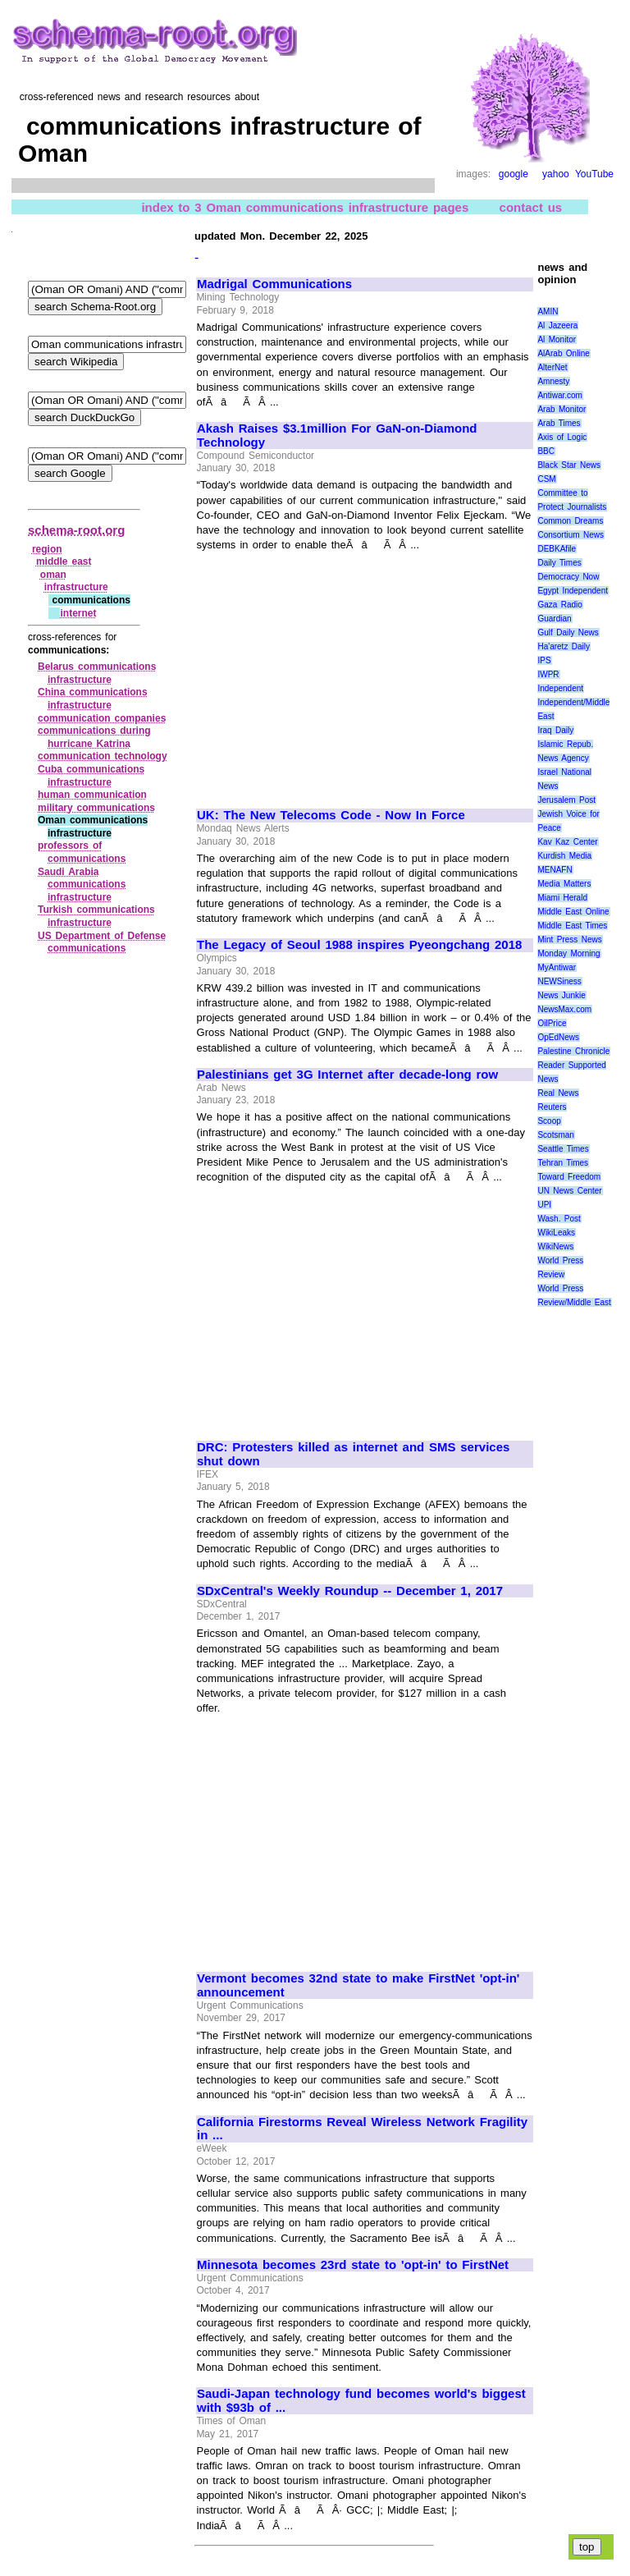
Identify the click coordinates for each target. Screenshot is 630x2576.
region (47, 549)
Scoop (548, 1120)
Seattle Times (562, 1148)
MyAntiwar (556, 967)
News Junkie (561, 995)
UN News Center (569, 1190)
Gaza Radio (559, 604)
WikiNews (555, 1246)
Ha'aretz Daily (563, 646)
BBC (546, 451)
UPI (544, 1204)
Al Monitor (556, 339)
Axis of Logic (562, 437)
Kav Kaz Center (567, 841)
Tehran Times (562, 1162)
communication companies (102, 718)
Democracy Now (568, 576)
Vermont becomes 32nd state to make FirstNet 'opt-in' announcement (358, 1985)
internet (78, 613)
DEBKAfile (556, 548)
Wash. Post (558, 1218)
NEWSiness (559, 981)
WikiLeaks (556, 1232)
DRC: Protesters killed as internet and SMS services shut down (353, 1454)
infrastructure (76, 587)
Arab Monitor (561, 409)
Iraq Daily (555, 730)
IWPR (548, 674)
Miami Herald (562, 897)
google (513, 174)
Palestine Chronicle (573, 1051)
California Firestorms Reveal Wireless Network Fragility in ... (362, 2129)
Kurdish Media (564, 855)
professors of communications (82, 852)
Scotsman (555, 1134)
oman (53, 574)
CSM (546, 479)
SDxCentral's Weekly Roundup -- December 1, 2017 (350, 1590)
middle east (64, 561)
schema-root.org (76, 530)
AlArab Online (563, 353)
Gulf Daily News (567, 632)
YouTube (594, 174)
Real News (557, 1093)
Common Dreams (570, 520)
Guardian (554, 618)
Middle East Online (573, 911)
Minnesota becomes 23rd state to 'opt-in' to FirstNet (353, 2264)
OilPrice (551, 1023)
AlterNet (552, 367)
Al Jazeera (557, 325)
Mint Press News (569, 939)
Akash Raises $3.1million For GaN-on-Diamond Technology (337, 435)
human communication (92, 794)
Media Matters (564, 883)
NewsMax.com (564, 1009)
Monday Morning (568, 953)
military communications (96, 808)
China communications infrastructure (93, 698)
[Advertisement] (334, 673)
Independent (560, 688)
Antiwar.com (559, 395)
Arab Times (558, 423)
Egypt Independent (572, 590)
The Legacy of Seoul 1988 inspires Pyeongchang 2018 (359, 944)
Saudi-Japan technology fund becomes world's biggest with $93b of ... (361, 2400)
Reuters (551, 1107)
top (587, 2547)
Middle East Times (572, 925)
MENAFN (554, 869)
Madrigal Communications (274, 284)
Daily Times (559, 562)
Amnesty (553, 381)
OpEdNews (558, 1037)
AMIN (547, 311)
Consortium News (570, 534)
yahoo (555, 174)
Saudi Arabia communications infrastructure (82, 884)
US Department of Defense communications (102, 942)
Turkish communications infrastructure (96, 916)
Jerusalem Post (566, 799)
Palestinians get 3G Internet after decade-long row (347, 1074)
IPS (543, 660)
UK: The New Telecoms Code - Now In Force (331, 815)
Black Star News (568, 465)
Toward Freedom (568, 1176)
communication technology (102, 756)
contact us (531, 206)
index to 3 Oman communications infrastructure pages (304, 206)
